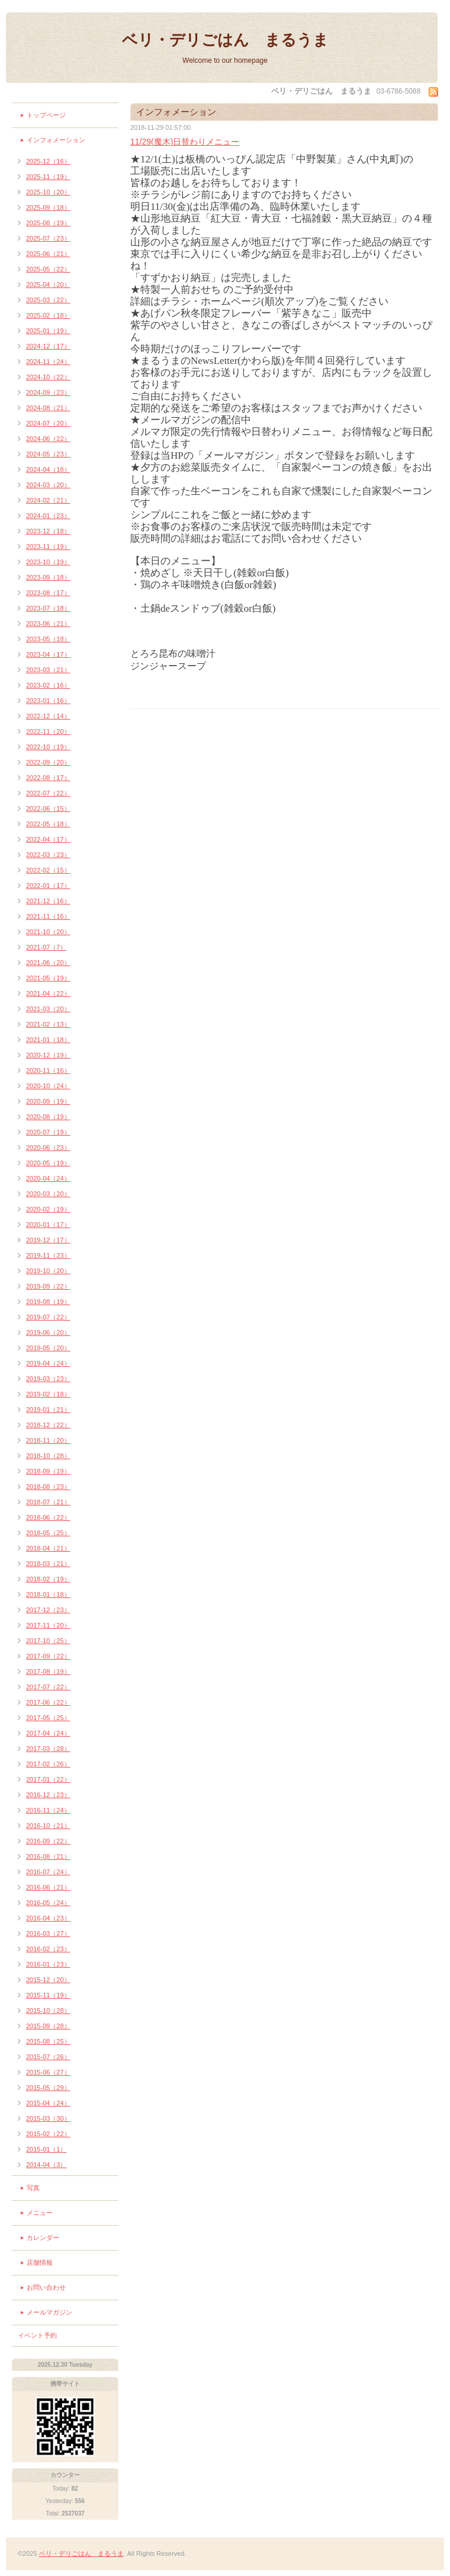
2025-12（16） (48, 161)
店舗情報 (40, 2262)
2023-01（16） (48, 700)
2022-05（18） (48, 823)
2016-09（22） (48, 1841)
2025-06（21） (48, 253)
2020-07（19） (48, 1132)
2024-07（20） (48, 423)
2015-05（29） (48, 2087)
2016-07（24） (48, 1871)
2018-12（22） (48, 1424)
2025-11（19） (48, 176)
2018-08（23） (48, 1486)
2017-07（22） (48, 1686)
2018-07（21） (48, 1502)
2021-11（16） (48, 916)
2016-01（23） (48, 1964)
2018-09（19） (48, 1471)
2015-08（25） (48, 2041)
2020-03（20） (48, 1193)
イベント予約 (37, 2335)
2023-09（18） (48, 577)
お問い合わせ (46, 2287)
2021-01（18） (48, 1039)
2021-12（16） (48, 901)
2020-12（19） (48, 1055)
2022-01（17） (48, 885)
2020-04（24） (48, 1178)
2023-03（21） (48, 669)
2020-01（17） (48, 1224)
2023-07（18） (48, 608)
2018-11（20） (48, 1440)
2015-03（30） (48, 2118)
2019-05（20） (48, 1347)
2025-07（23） (48, 238)
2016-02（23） (48, 1948)
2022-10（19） (48, 746)
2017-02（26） (48, 1764)
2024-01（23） (48, 515)
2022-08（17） (48, 777)
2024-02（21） (48, 500)
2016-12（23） (48, 1794)
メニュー (40, 2212)
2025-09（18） (48, 207)
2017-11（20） (48, 1625)
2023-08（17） (48, 592)
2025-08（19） (48, 222)
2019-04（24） (48, 1363)
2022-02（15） (48, 870)
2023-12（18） (48, 531)
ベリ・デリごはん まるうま (225, 40)
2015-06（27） (48, 2072)
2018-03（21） (48, 1563)
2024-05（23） (48, 454)
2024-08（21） (48, 407)
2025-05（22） (48, 269)
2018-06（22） (48, 1517)
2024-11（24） (48, 361)
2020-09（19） (48, 1101)
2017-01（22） (48, 1779)
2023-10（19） (48, 561)
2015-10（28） (48, 2010)
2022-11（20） (48, 731)
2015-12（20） (48, 1979)
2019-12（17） (48, 1240)
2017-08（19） (48, 1671)
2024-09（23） (48, 392)
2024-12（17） (48, 346)
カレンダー (43, 2237)
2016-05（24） (48, 1902)
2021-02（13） (48, 1024)
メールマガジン (49, 2312)
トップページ (46, 115)
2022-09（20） (48, 762)
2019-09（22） (48, 1286)
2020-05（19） (48, 1162)
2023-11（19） (48, 546)
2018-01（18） (48, 1594)
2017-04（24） (48, 1733)
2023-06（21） (48, 623)
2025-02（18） (48, 315)
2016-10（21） (48, 1825)
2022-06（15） (48, 808)
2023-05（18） (48, 639)
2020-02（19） (48, 1209)
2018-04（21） (48, 1548)
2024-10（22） (48, 377)
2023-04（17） (48, 654)
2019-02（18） (48, 1394)
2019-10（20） (48, 1270)
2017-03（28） (48, 1748)
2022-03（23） (48, 854)
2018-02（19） (48, 1579)
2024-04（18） (48, 469)
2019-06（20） (48, 1332)
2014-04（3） (46, 2164)
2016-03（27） (48, 1933)
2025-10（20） (48, 192)
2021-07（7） (46, 947)
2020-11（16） (48, 1070)
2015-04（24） (48, 2103)
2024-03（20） (48, 484)
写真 (33, 2187)
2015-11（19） (48, 1995)
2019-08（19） (48, 1301)
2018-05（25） (48, 1532)
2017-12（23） (48, 1609)
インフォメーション (56, 139)
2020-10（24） (48, 1085)
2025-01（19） (48, 330)
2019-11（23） (48, 1255)
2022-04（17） (48, 839)
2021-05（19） (48, 978)
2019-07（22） (48, 1317)
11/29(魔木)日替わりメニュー (184, 141)
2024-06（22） (48, 438)
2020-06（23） (48, 1147)
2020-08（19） (48, 1116)
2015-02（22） (48, 2133)
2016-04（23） (48, 1918)
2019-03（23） (48, 1378)
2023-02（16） (48, 685)
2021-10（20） (48, 931)
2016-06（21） (48, 1887)
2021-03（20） (48, 1008)
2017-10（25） (48, 1640)
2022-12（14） (48, 716)
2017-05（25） (48, 1717)
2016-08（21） (48, 1856)
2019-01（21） (48, 1409)
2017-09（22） (48, 1656)
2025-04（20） (48, 284)
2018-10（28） (48, 1455)
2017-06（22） (48, 1702)
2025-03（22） (48, 299)
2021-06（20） (48, 962)
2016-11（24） (48, 1810)
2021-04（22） (48, 993)
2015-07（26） (48, 2056)
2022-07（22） (48, 793)
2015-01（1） (46, 2149)
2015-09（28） (48, 2026)
